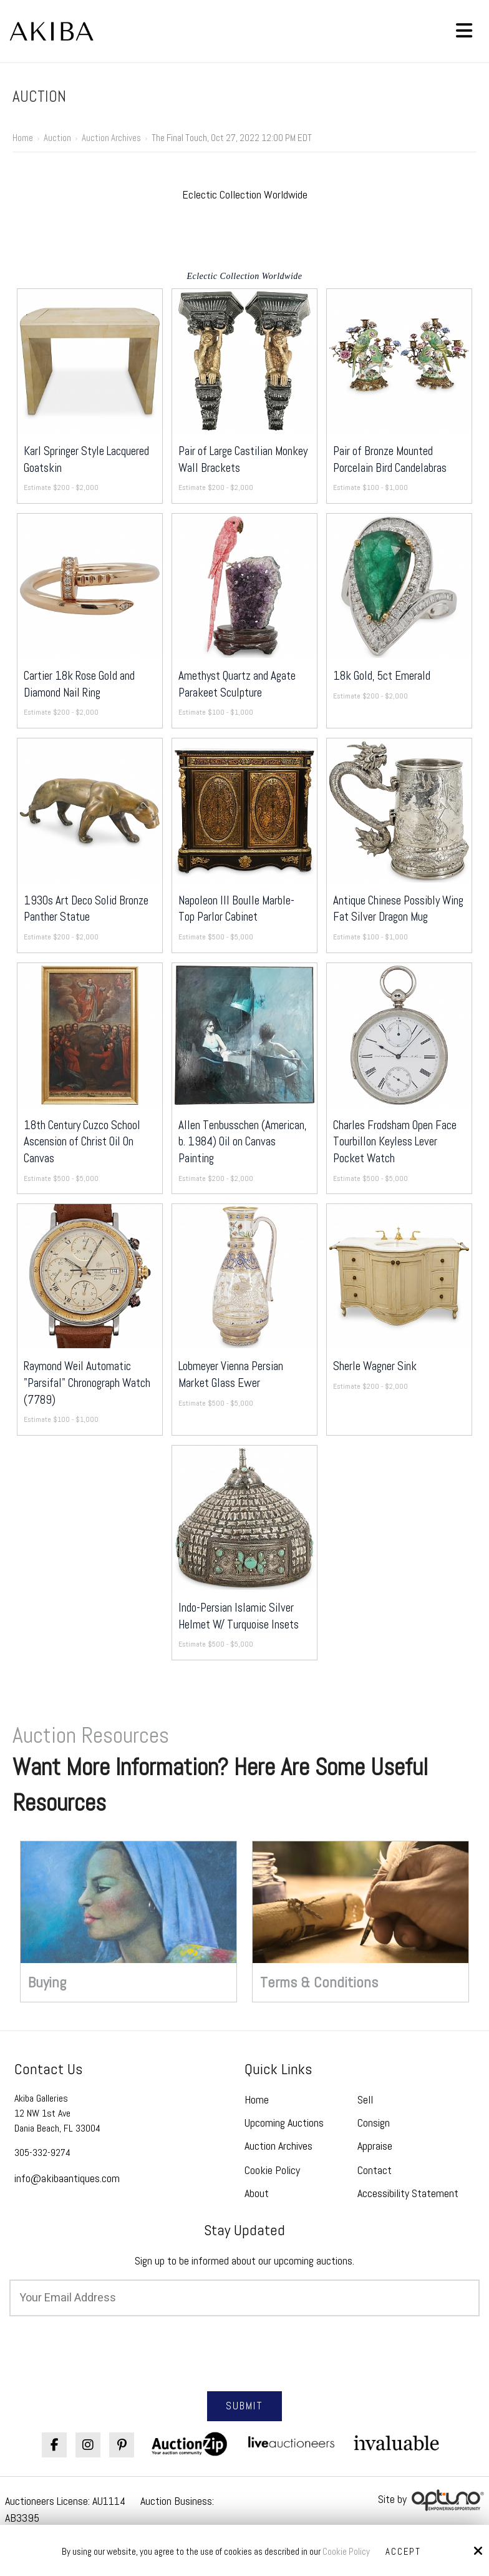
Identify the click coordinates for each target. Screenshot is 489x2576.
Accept (403, 2552)
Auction (57, 138)
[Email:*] (244, 2298)
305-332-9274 (42, 2152)
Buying (47, 1982)
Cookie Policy (346, 2552)
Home (22, 138)
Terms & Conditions (319, 1982)
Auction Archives (111, 138)
